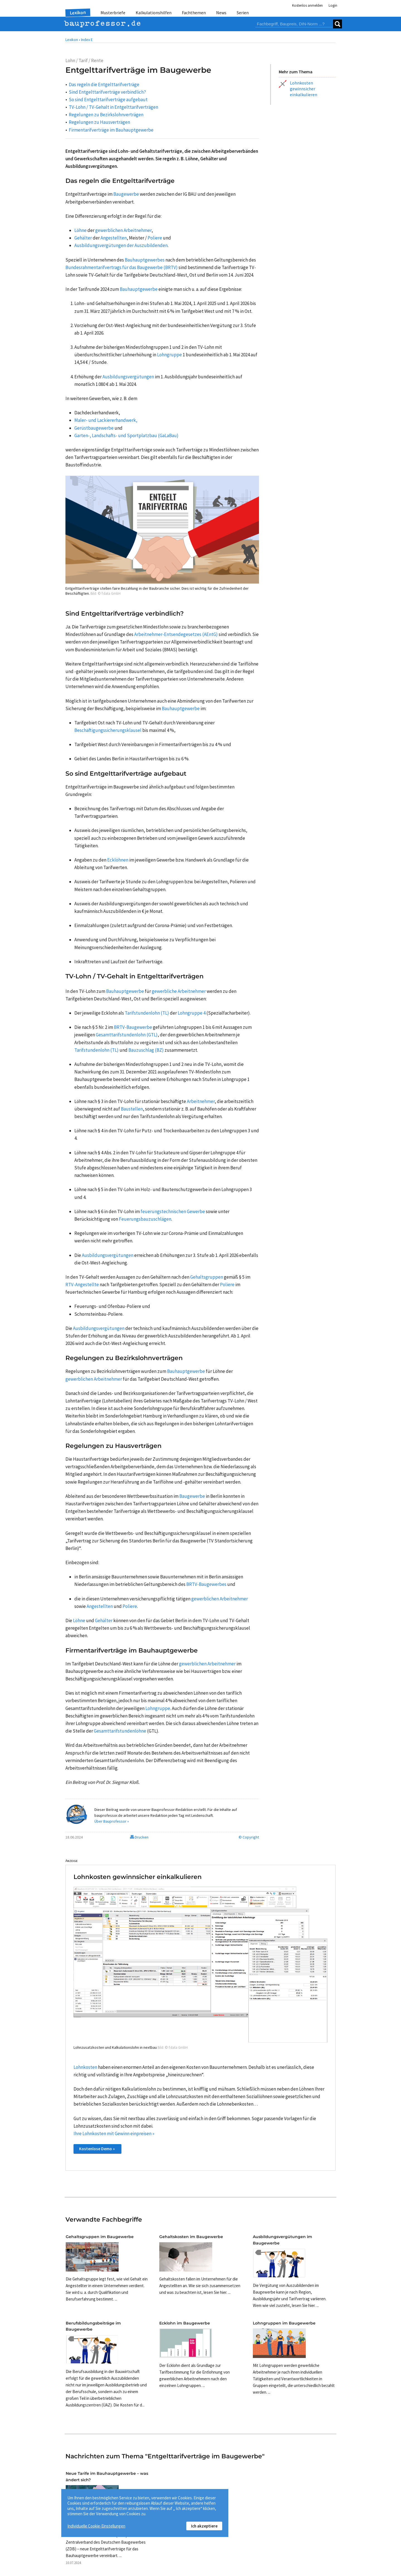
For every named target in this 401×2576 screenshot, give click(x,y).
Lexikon (78, 12)
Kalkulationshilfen (154, 12)
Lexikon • (72, 39)
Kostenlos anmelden (307, 5)
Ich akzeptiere (204, 2526)
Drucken (139, 1837)
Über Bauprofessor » (111, 1821)
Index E (87, 39)
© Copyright (249, 1837)
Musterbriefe (113, 12)
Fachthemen (194, 12)
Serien (243, 12)
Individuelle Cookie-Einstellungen (96, 2526)
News (221, 12)
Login (333, 5)
